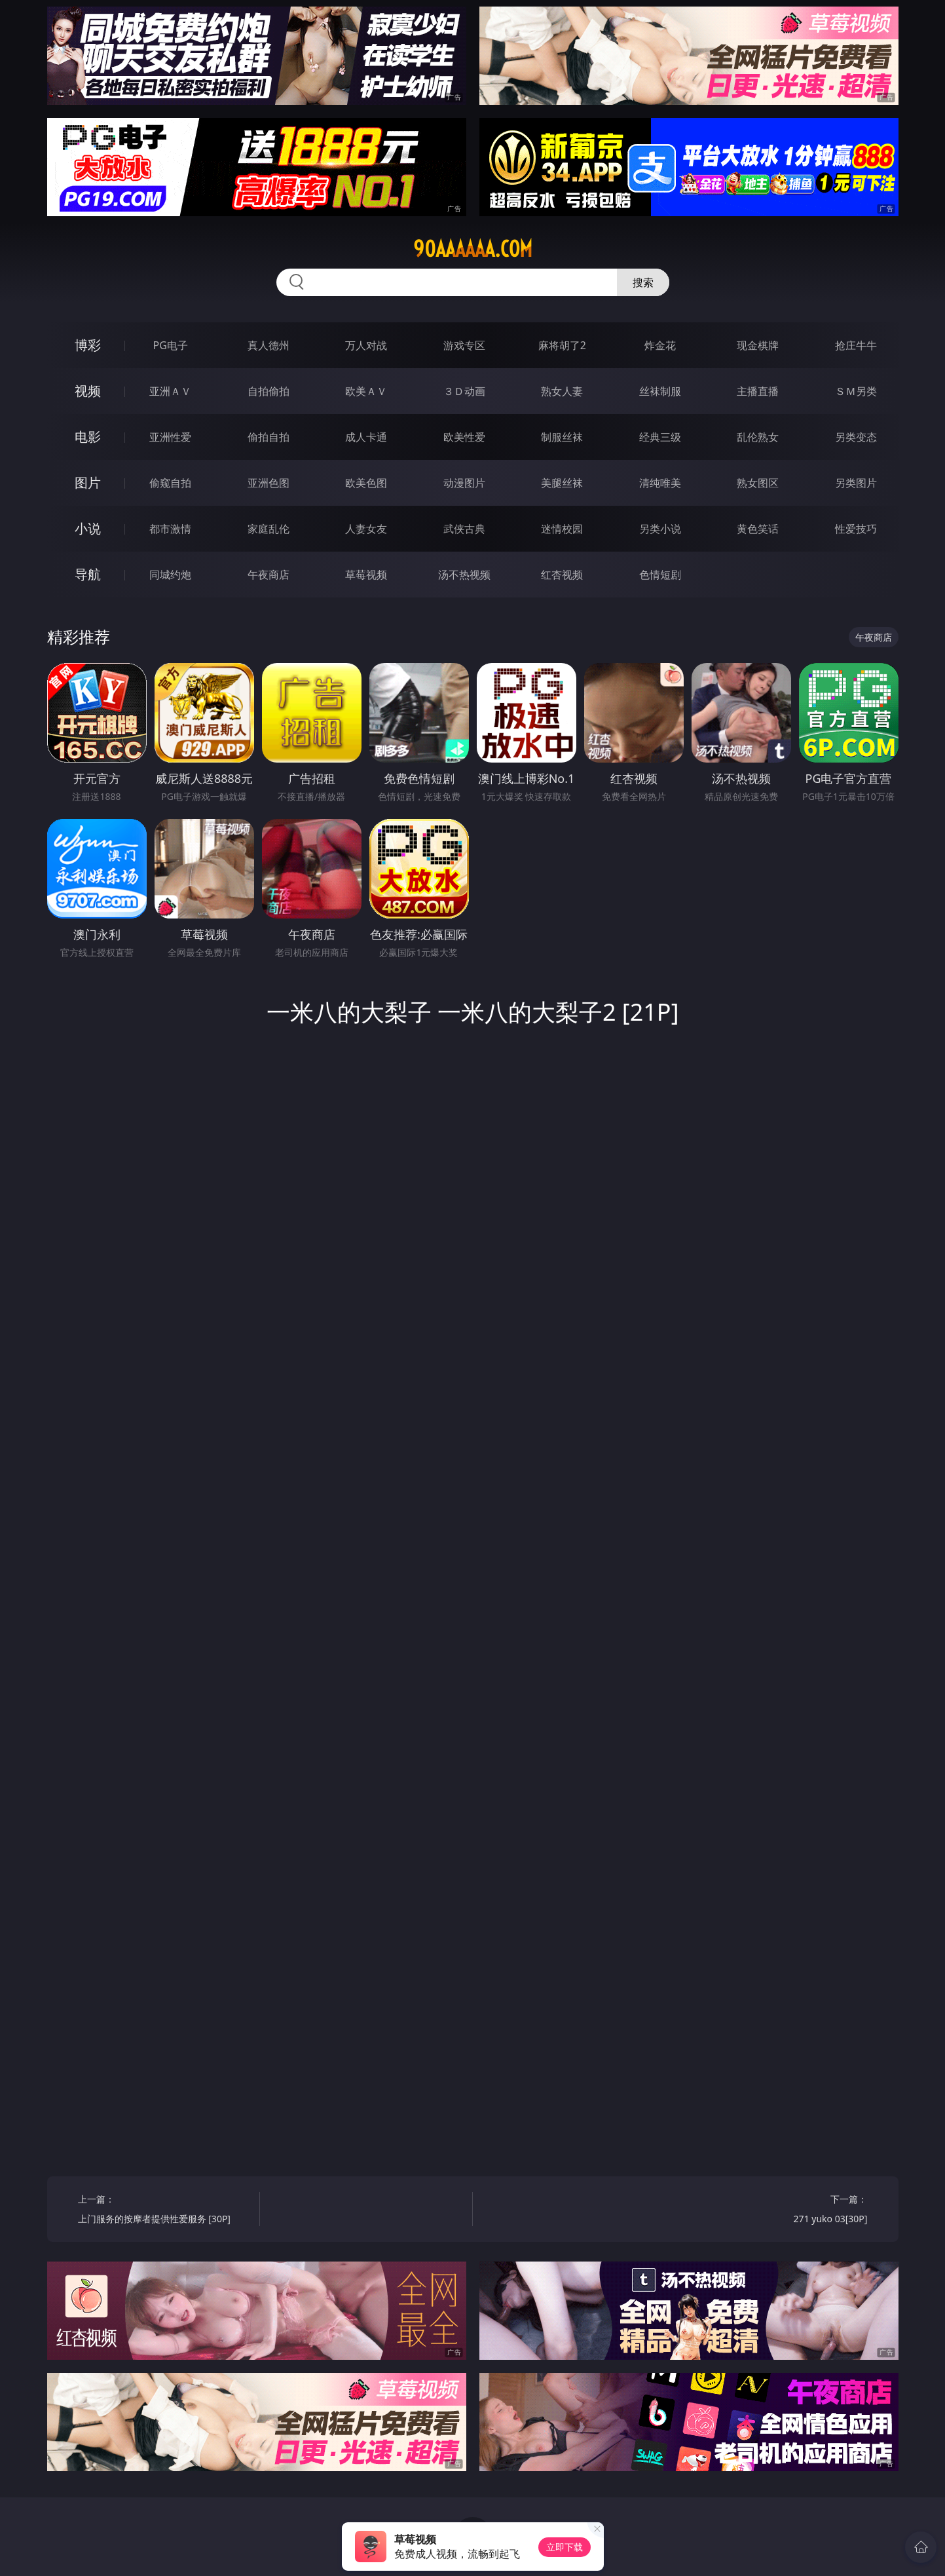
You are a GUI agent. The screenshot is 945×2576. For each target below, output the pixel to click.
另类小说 (660, 528)
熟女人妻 (562, 391)
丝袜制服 (660, 391)
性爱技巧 (856, 528)
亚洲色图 (268, 483)
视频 (88, 391)
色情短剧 (660, 574)
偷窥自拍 (170, 483)
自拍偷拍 (268, 391)
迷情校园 (562, 528)
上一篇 (164, 2211)
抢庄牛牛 (856, 345)
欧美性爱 (464, 437)
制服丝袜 (562, 437)
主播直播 (758, 391)
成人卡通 (366, 437)
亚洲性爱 (170, 437)
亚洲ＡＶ (170, 391)
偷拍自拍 (268, 437)
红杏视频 (562, 574)
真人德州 (268, 345)
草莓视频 (366, 574)
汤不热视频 (464, 574)
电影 (88, 436)
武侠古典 (464, 528)
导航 (88, 574)
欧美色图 (366, 483)
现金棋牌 (758, 345)
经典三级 (660, 437)
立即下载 (564, 2547)
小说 (88, 528)
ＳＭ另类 (856, 391)
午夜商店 (268, 574)
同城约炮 (170, 574)
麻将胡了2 (562, 345)
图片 (88, 482)
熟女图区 (758, 483)
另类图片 (856, 483)
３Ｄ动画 (464, 391)
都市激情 (170, 528)
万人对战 (366, 345)
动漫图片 (464, 483)
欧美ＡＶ (366, 391)
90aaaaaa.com (472, 249)
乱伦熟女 (758, 437)
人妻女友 (366, 528)
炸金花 (660, 345)
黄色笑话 (758, 528)
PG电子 (170, 345)
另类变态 (856, 437)
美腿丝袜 (562, 483)
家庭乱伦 (268, 528)
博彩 (88, 345)
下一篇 (781, 2211)
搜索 (643, 282)
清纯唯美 (660, 483)
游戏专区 (464, 345)
